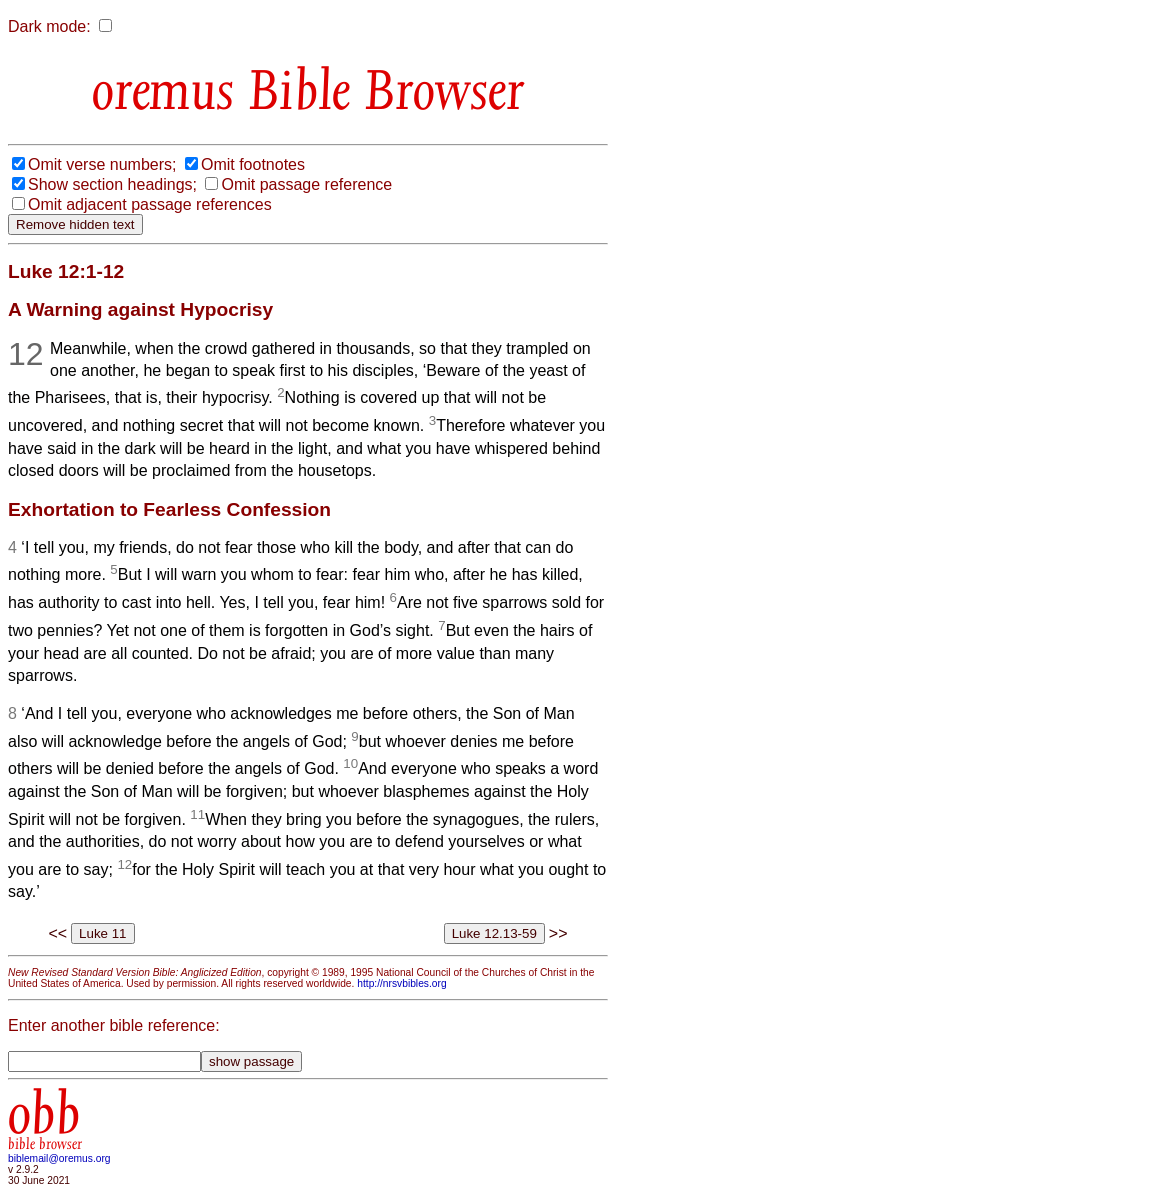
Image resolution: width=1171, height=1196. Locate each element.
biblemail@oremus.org (59, 1158)
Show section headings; (112, 184)
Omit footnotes (253, 164)
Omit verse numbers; (102, 164)
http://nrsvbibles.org (401, 983)
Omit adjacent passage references (150, 204)
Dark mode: (49, 26)
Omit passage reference (306, 184)
